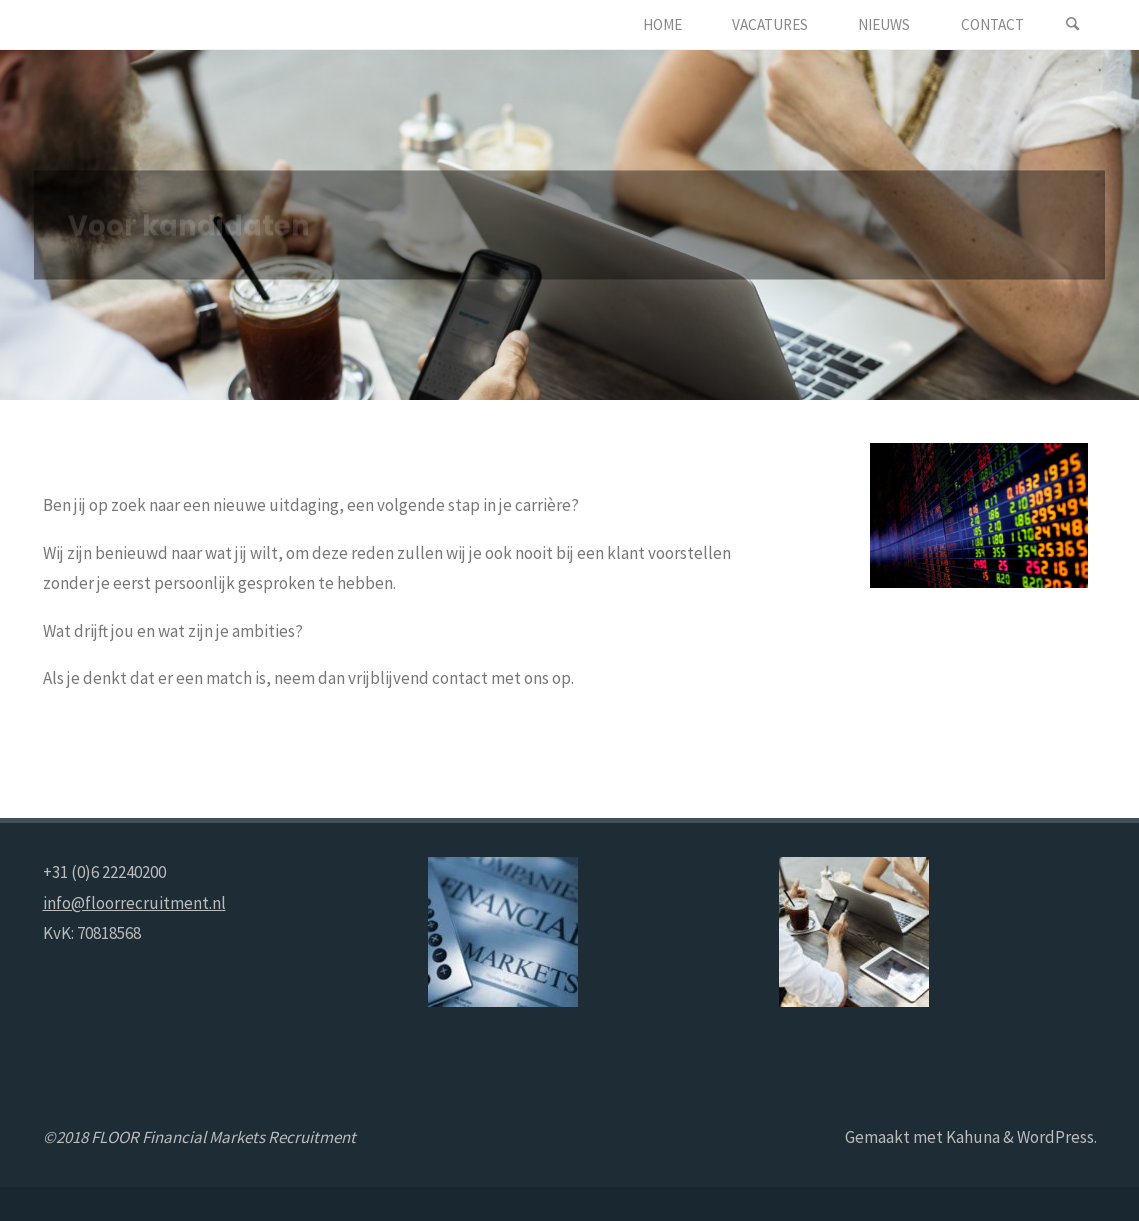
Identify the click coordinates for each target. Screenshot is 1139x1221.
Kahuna (971, 1137)
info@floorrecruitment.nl (134, 903)
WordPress (1055, 1137)
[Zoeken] (1073, 25)
